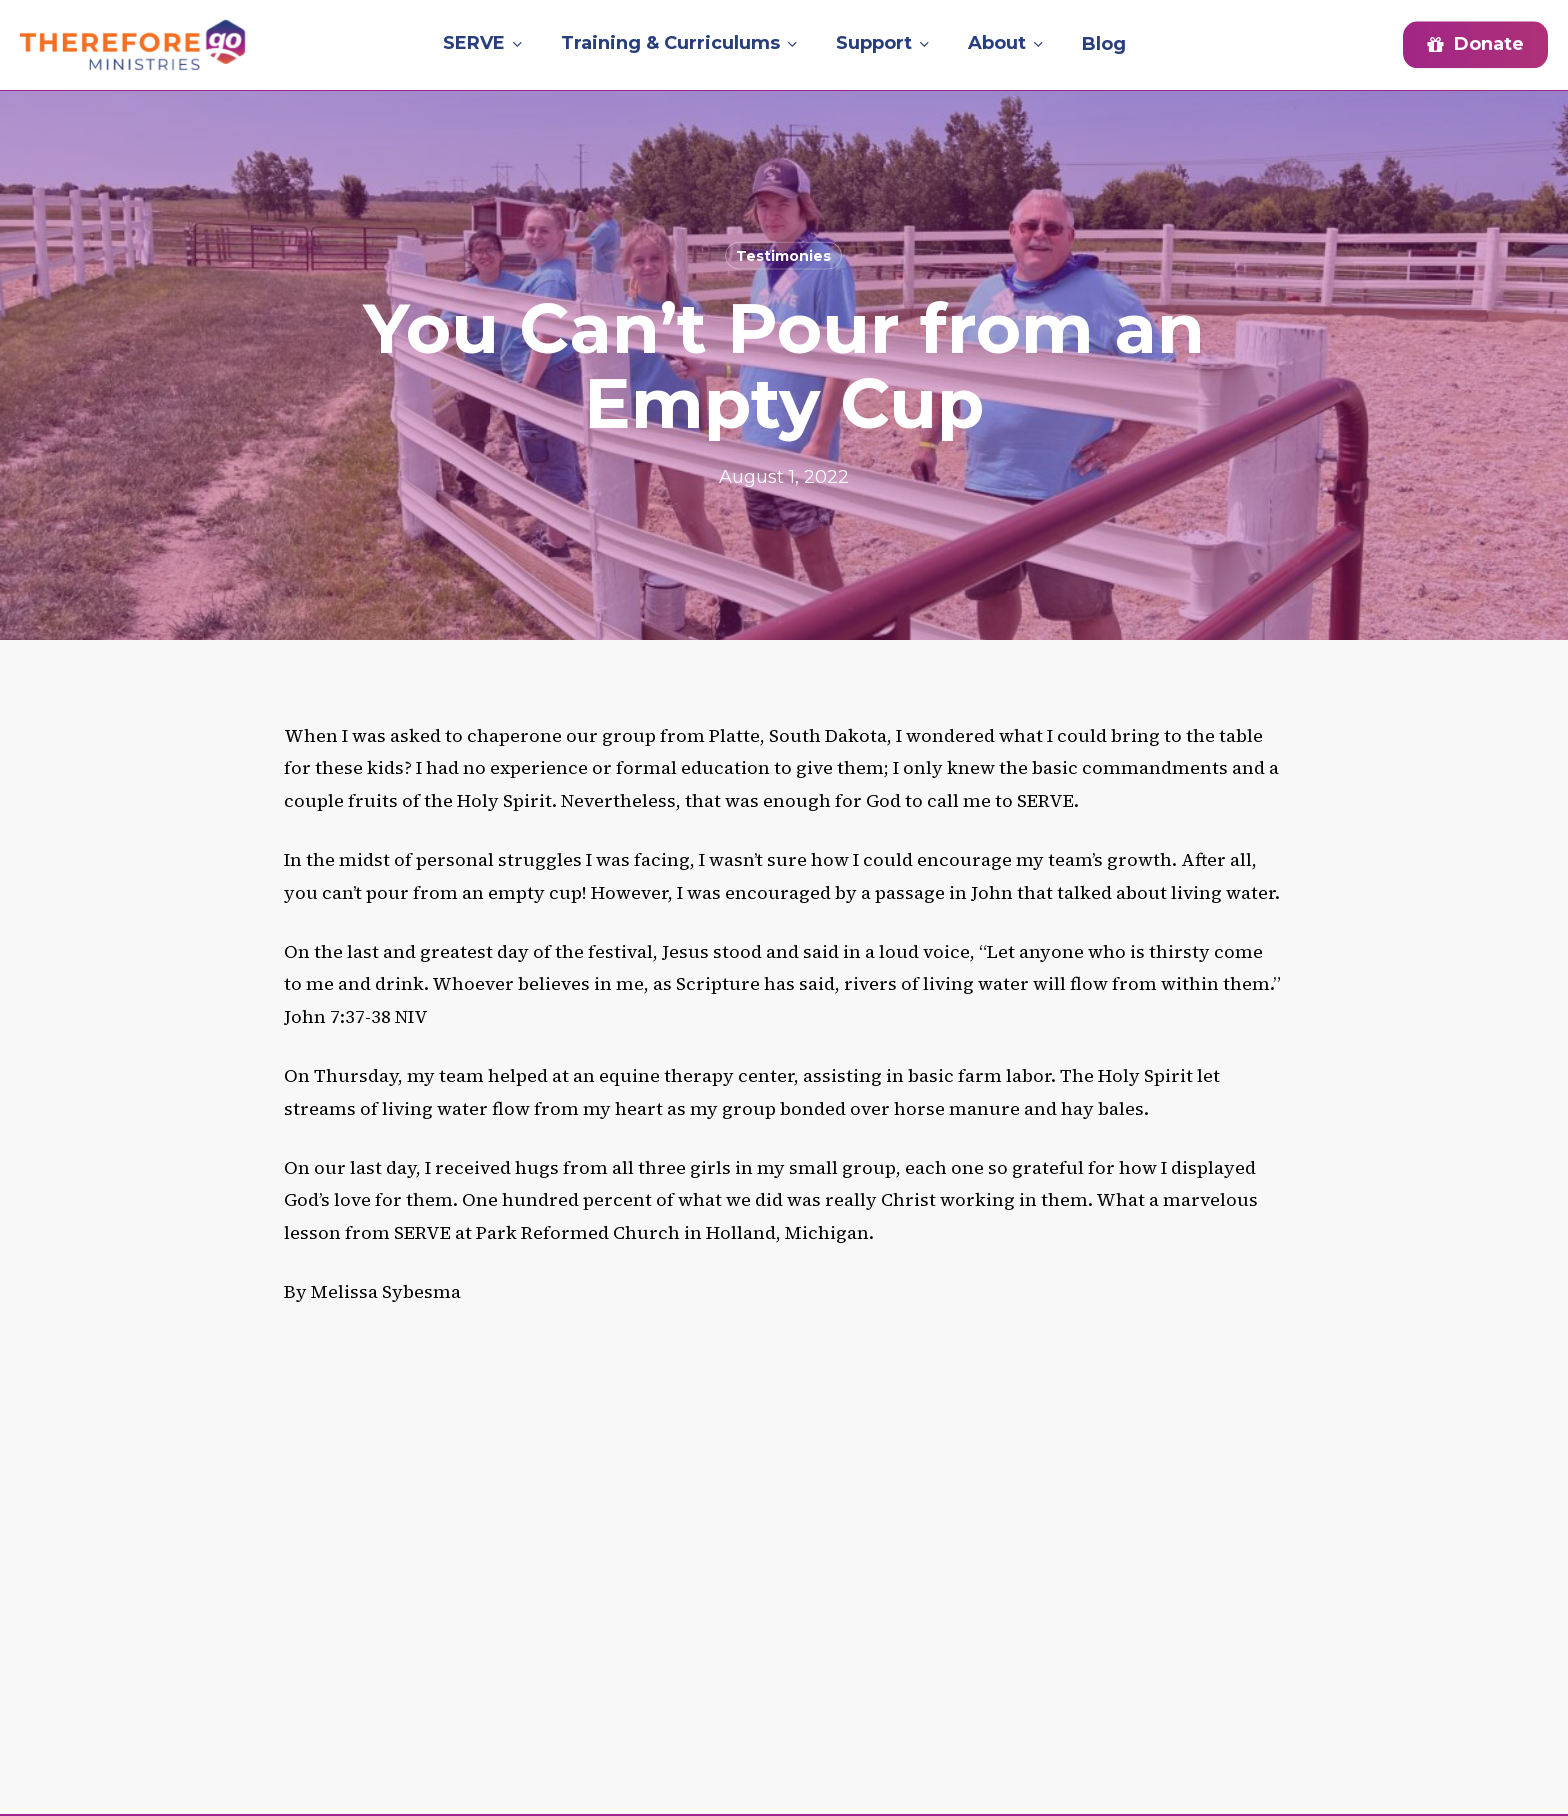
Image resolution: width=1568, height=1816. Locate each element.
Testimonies (783, 256)
